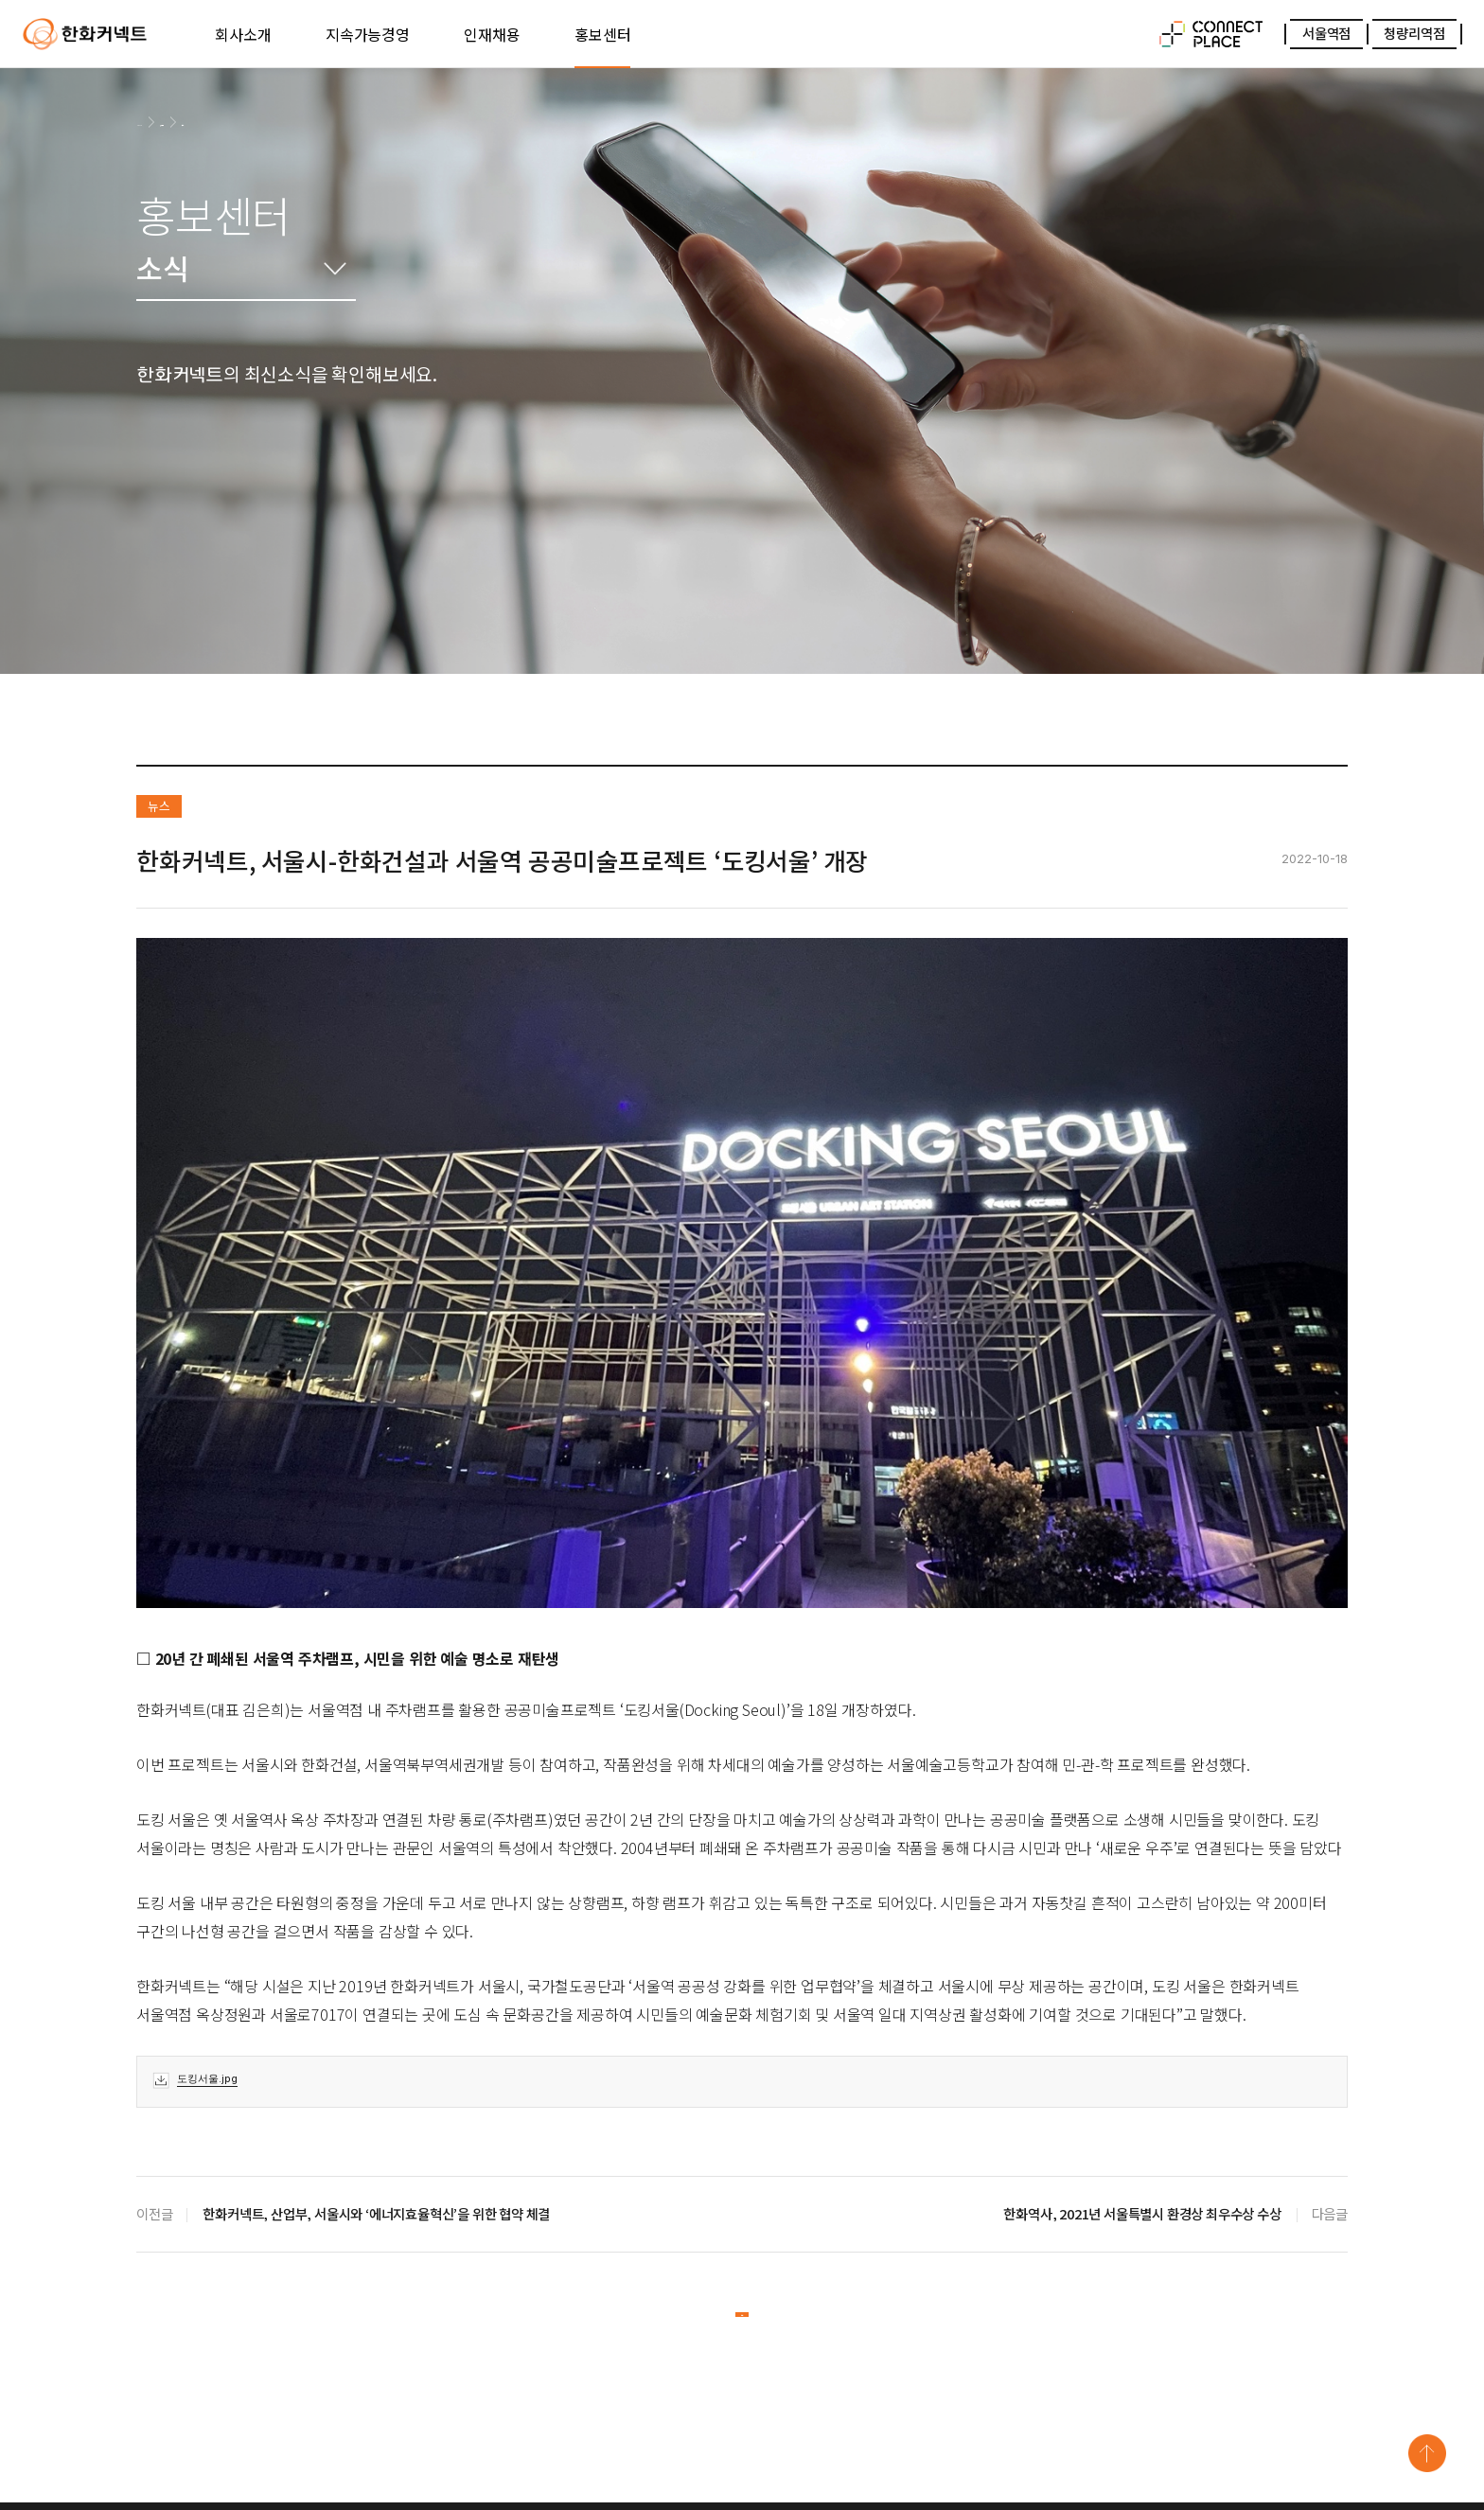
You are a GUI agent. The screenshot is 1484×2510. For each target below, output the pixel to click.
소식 (251, 121)
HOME (152, 122)
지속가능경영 (368, 34)
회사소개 (243, 34)
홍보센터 (602, 34)
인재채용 (492, 34)
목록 (742, 2323)
